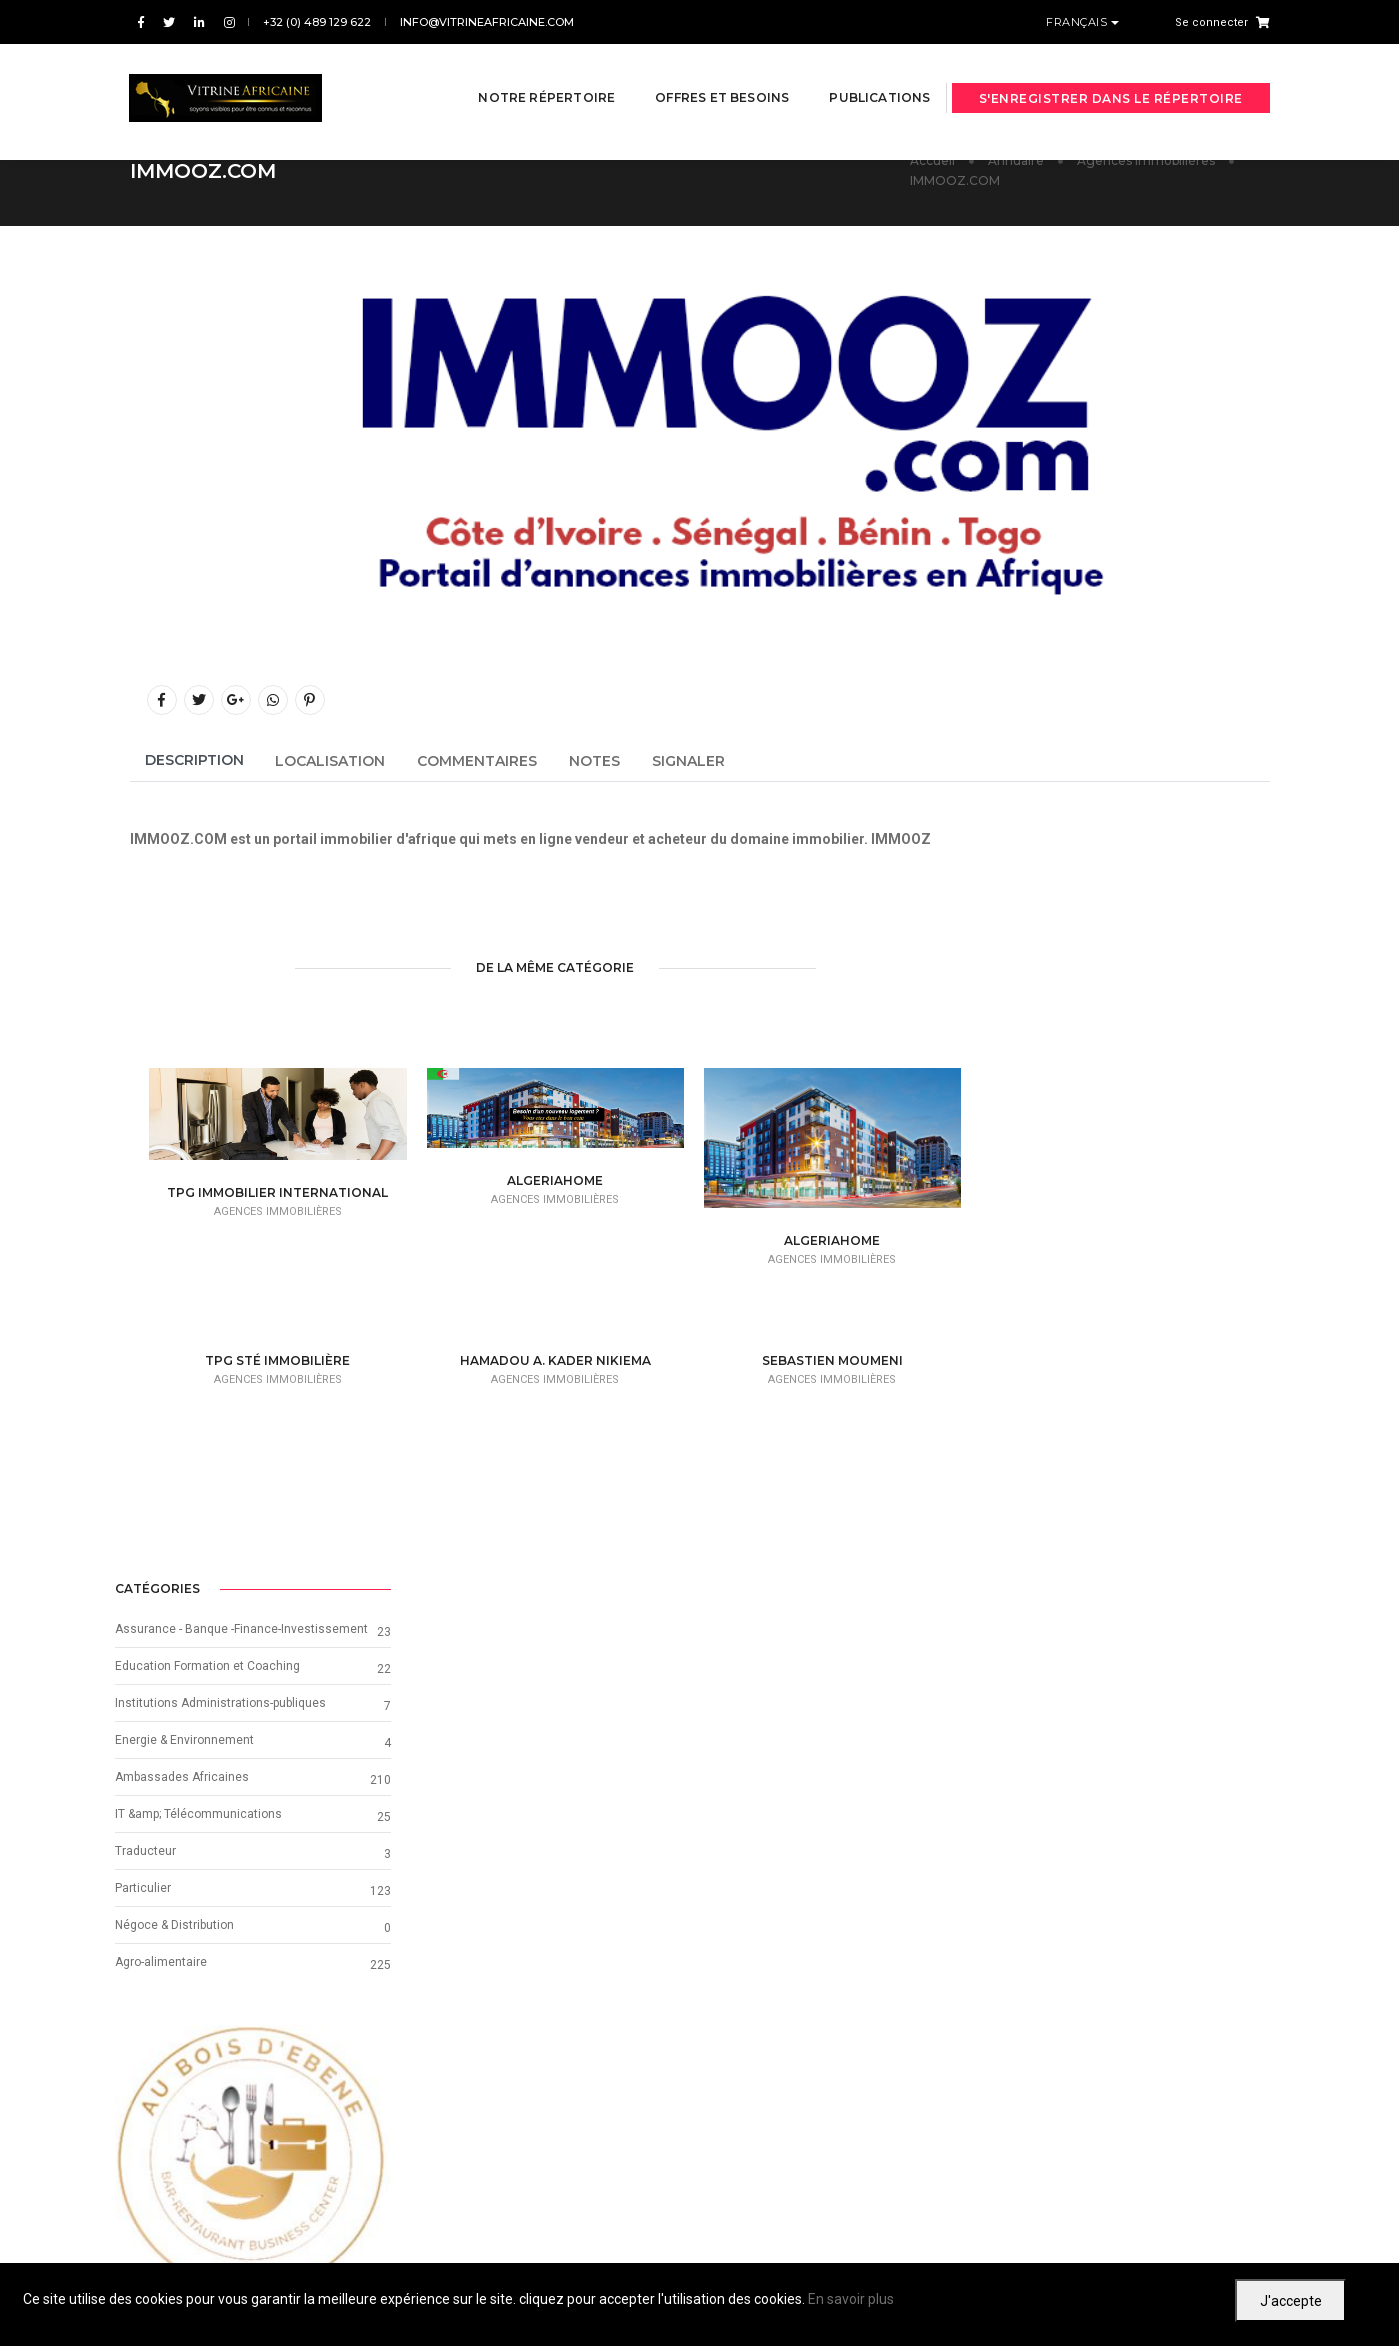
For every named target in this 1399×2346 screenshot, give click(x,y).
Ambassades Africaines (1059, 1074)
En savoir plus (851, 2299)
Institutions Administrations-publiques (1097, 1000)
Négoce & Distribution (1051, 1222)
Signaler (688, 761)
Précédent (246, 2077)
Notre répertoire (521, 71)
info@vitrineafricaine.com (487, 22)
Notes (594, 761)
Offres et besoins (697, 71)
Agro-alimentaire (1038, 1259)
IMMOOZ (901, 838)
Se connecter (1211, 22)
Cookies (1247, 2241)
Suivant (1164, 2077)
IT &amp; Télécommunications (1075, 1111)
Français (1078, 22)
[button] (1012, 1460)
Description (194, 760)
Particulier (1020, 1185)
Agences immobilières (1146, 160)
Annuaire (1016, 160)
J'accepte (1291, 2301)
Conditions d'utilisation (1063, 2241)
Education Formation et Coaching (1084, 963)
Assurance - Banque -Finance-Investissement (1118, 926)
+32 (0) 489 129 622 (317, 22)
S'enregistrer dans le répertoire (1111, 72)
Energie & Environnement (1061, 1037)
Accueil (932, 160)
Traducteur (1022, 1148)
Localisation (330, 761)
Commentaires (477, 761)
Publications (854, 71)
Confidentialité (1176, 2241)
